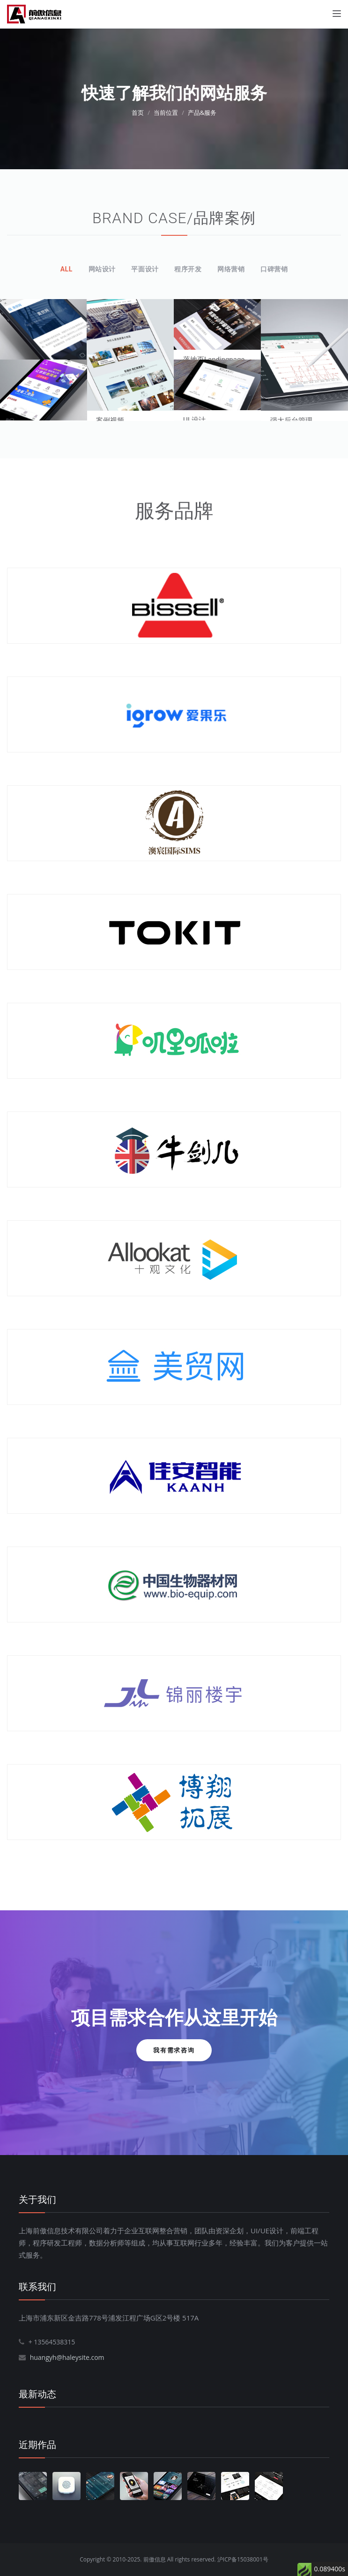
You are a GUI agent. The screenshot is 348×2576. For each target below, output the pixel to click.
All (66, 269)
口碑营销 (274, 269)
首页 (138, 112)
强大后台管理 (291, 420)
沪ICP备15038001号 (242, 2559)
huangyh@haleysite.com (67, 2357)
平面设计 (144, 269)
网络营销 (230, 269)
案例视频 (110, 420)
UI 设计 (194, 420)
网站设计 (102, 269)
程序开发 (187, 269)
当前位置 (166, 112)
